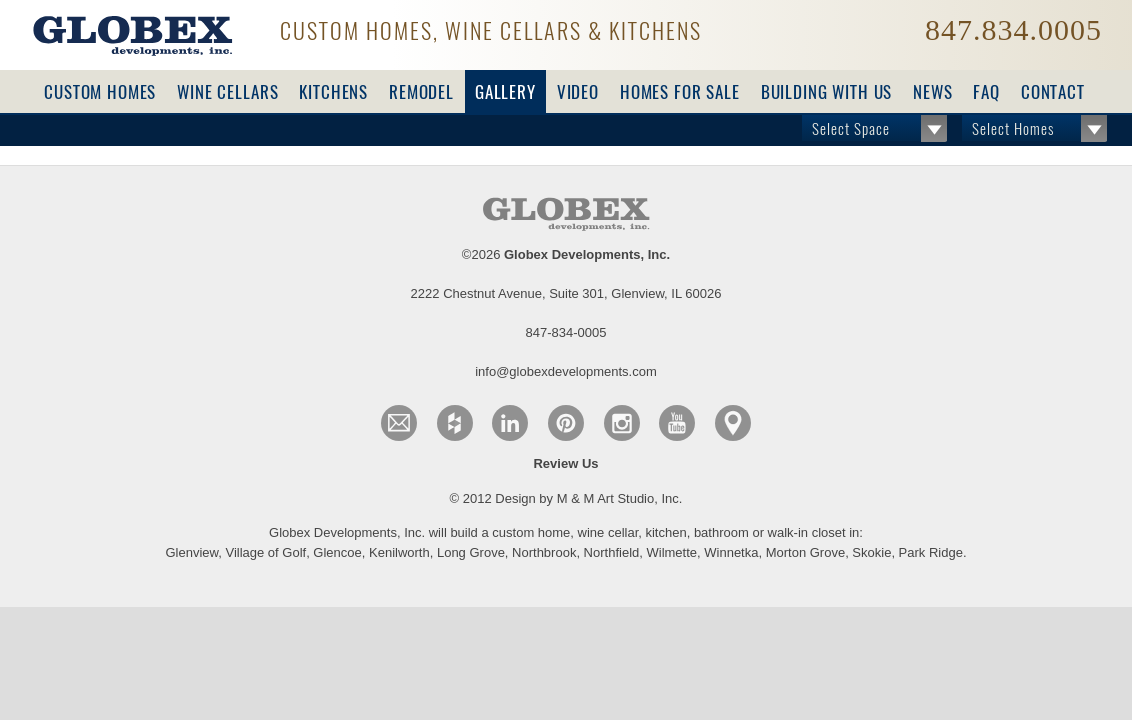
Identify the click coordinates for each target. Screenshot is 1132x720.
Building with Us (827, 92)
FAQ (986, 92)
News (932, 92)
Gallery (505, 92)
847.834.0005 (1013, 30)
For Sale (680, 92)
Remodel (421, 92)
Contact (1053, 92)
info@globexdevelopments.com (919, 255)
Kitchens (333, 92)
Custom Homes (100, 92)
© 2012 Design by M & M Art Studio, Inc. (566, 385)
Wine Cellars (227, 92)
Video (578, 92)
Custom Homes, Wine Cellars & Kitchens (491, 30)
